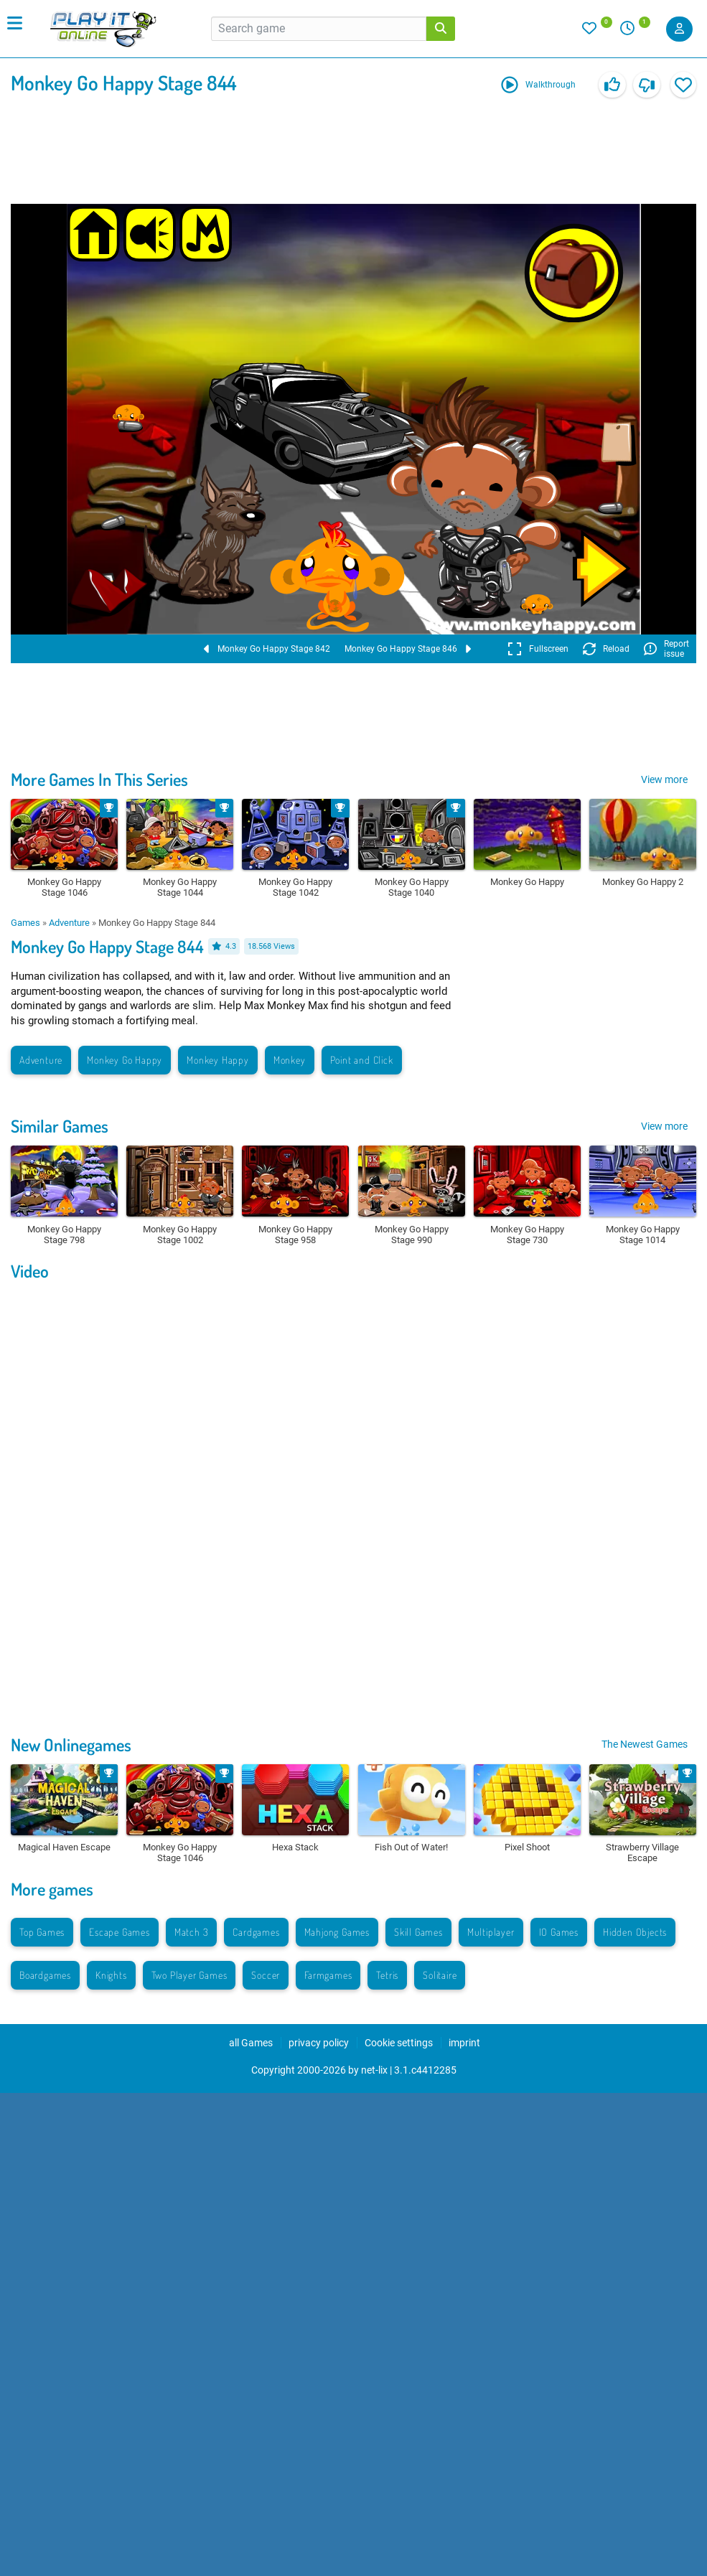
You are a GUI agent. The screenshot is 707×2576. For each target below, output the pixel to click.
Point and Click (361, 1060)
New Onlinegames (71, 1744)
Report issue (666, 649)
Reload (606, 648)
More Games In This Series (99, 779)
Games (25, 922)
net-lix (374, 2070)
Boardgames (45, 1975)
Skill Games (418, 1932)
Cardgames (256, 1932)
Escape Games (119, 1932)
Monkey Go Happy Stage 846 (408, 648)
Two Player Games (189, 1975)
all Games (251, 2042)
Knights (111, 1975)
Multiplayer (491, 1932)
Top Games (42, 1932)
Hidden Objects (635, 1932)
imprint (464, 2042)
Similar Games (59, 1126)
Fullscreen (537, 649)
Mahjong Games (337, 1932)
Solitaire (439, 1975)
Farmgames (328, 1975)
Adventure (69, 922)
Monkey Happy (218, 1060)
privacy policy (319, 2042)
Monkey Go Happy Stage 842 (267, 648)
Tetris (387, 1975)
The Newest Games (644, 1744)
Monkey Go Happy (124, 1060)
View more (664, 779)
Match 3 (191, 1932)
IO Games (559, 1932)
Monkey (289, 1060)
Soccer (265, 1975)
